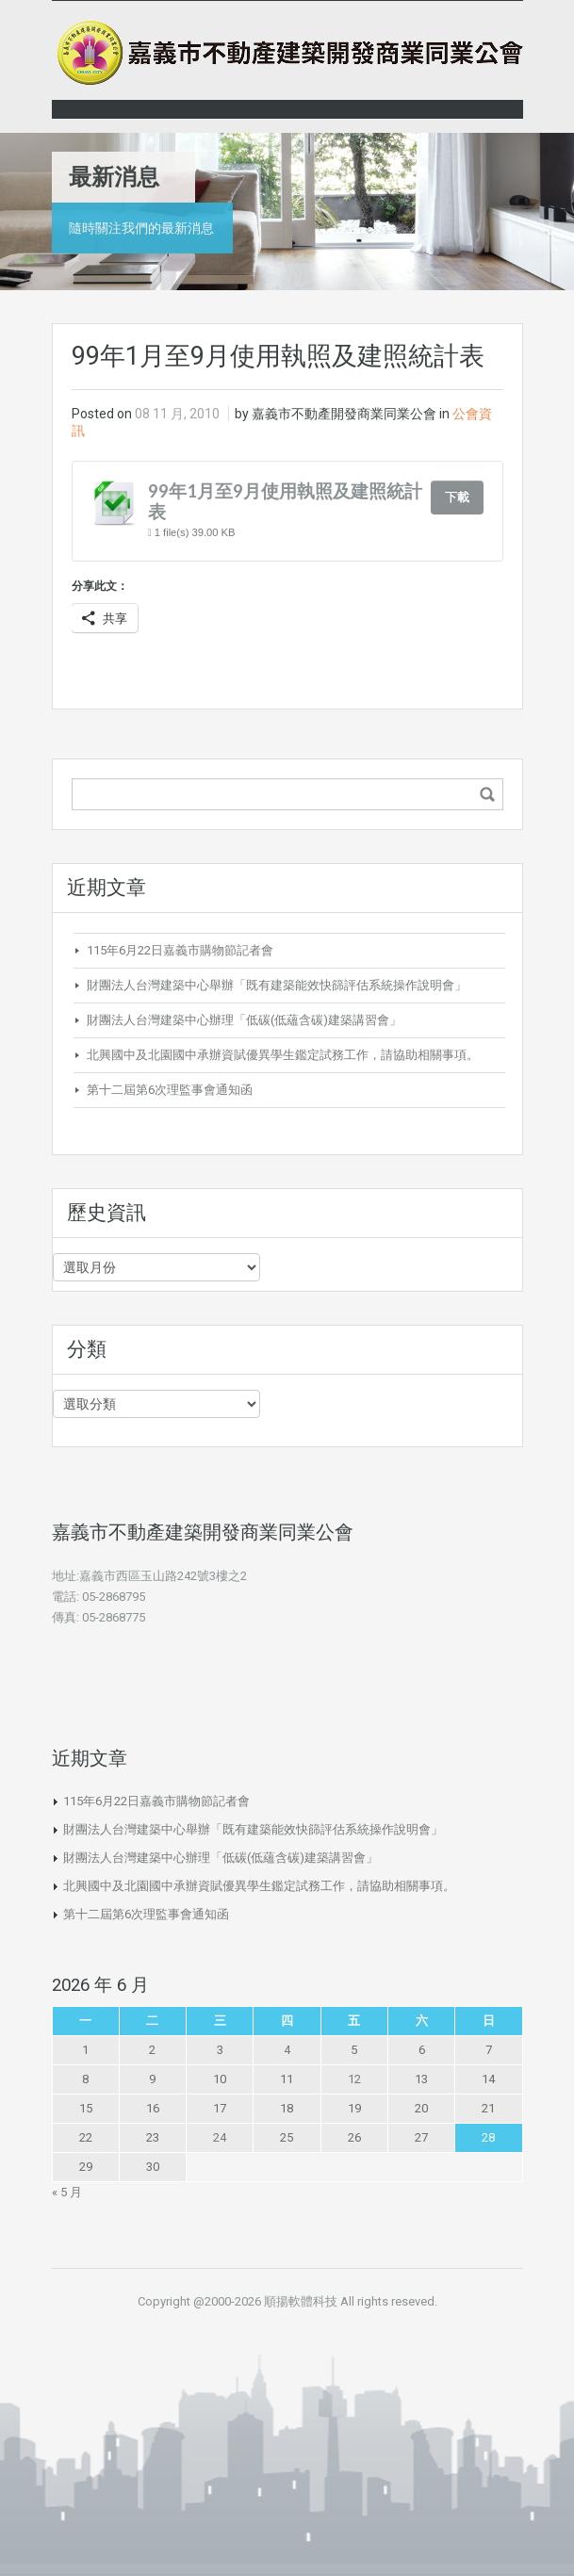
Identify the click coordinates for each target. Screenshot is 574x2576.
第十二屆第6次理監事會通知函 (170, 1090)
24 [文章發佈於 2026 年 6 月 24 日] (219, 2137)
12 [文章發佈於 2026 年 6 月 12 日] (354, 2079)
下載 (457, 497)
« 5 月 (67, 2192)
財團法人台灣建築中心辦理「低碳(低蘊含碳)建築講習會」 (244, 1020)
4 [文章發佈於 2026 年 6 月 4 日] (287, 2050)
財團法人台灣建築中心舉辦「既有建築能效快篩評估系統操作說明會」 (277, 985)
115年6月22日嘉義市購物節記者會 (180, 950)
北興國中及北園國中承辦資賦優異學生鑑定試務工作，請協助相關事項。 (283, 1055)
